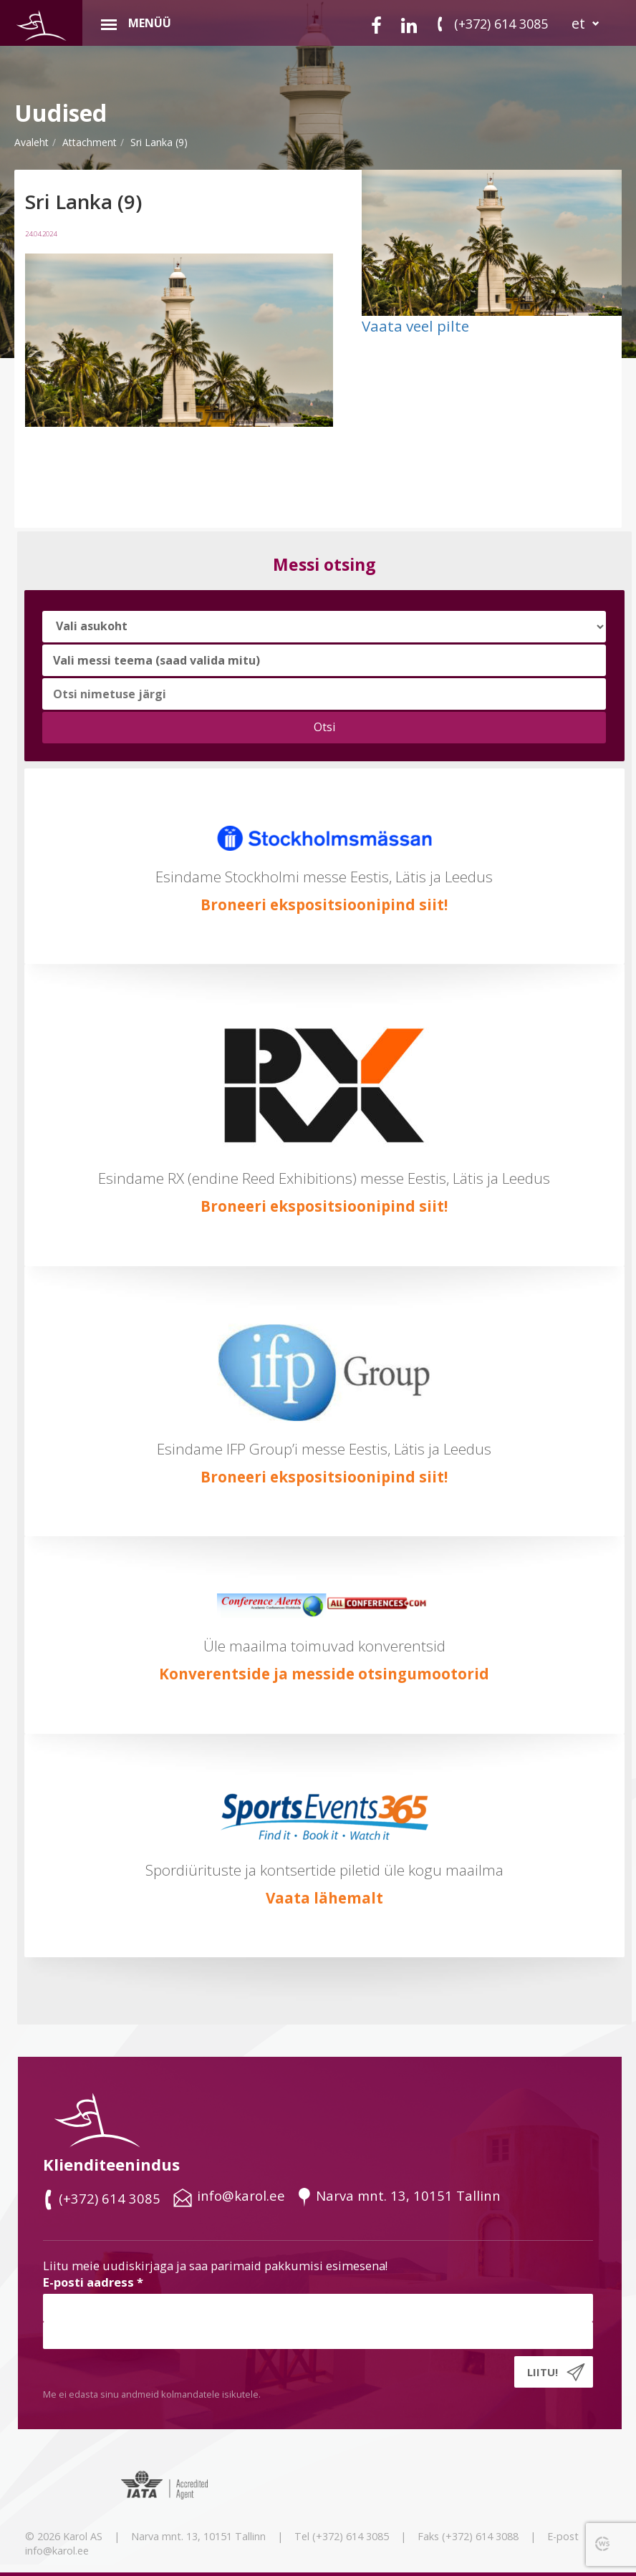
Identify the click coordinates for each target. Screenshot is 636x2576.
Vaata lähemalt (324, 1898)
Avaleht (31, 142)
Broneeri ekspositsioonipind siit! (324, 904)
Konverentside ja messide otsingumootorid (324, 1674)
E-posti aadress (93, 2282)
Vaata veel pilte (415, 326)
